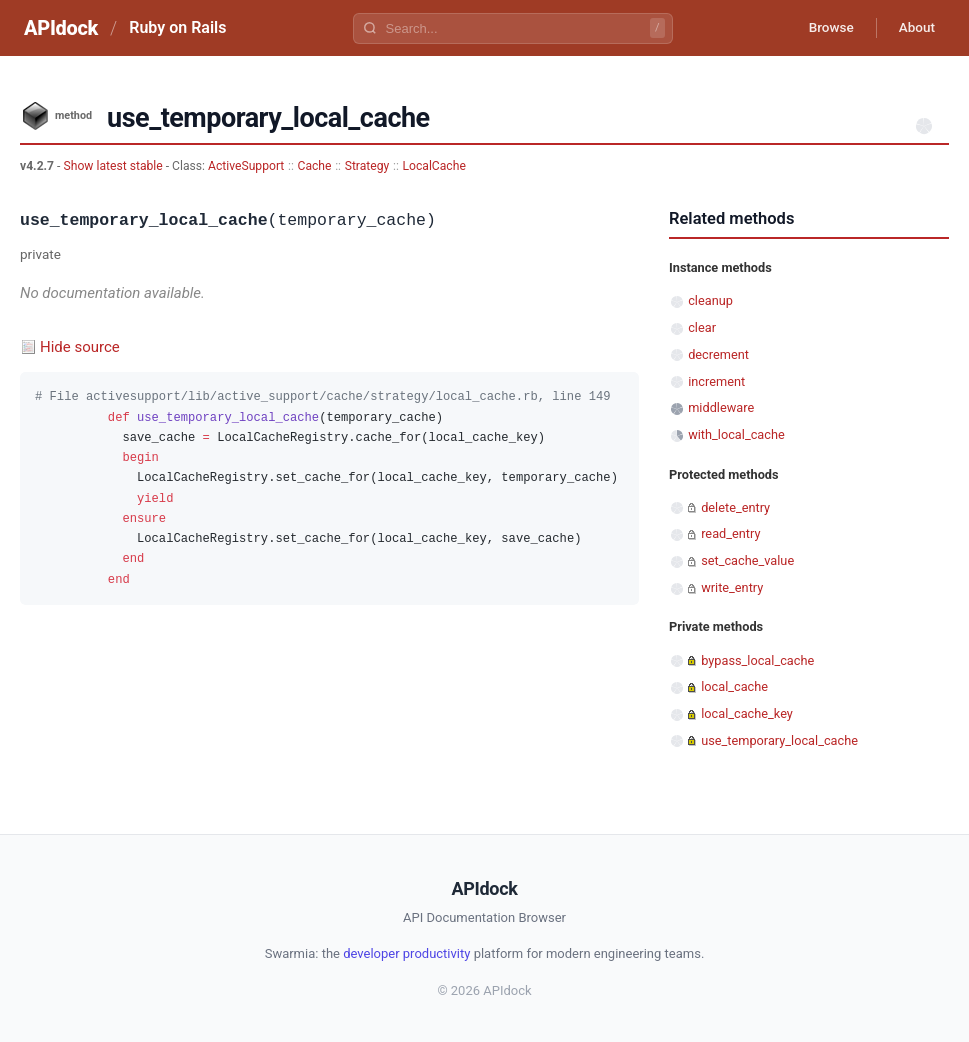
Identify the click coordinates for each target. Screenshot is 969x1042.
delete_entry (735, 507)
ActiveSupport (246, 166)
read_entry (730, 533)
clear (702, 327)
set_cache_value (747, 560)
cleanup (710, 300)
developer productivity (406, 953)
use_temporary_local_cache (779, 740)
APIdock (61, 28)
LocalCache (433, 166)
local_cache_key (747, 713)
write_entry (732, 587)
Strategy (367, 166)
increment (716, 381)
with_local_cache (736, 434)
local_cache (734, 686)
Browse (823, 28)
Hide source (80, 347)
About (914, 28)
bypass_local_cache (757, 660)
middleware (721, 407)
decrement (718, 354)
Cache (315, 166)
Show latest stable (114, 166)
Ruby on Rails (177, 27)
